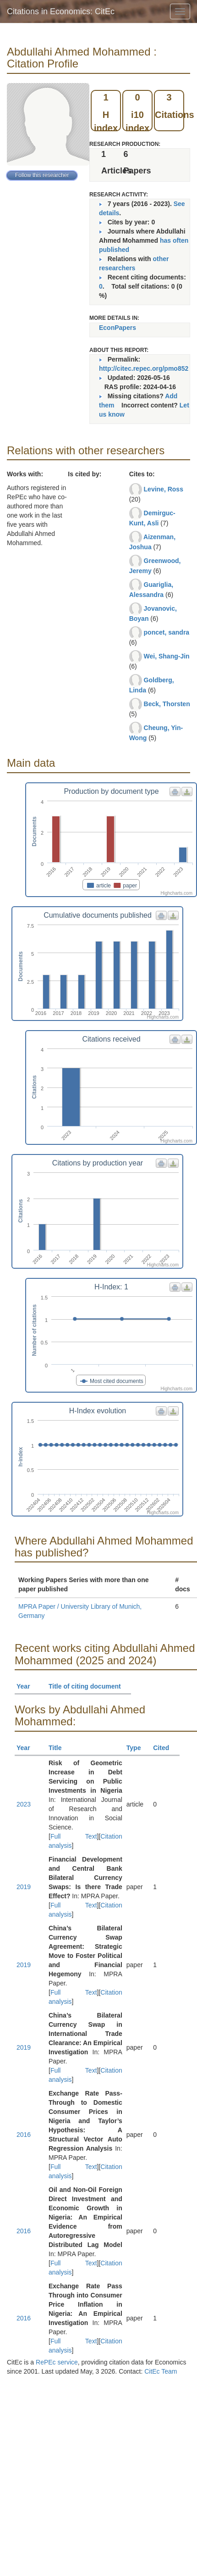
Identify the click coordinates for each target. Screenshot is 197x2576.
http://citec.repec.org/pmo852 (143, 368)
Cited (165, 1747)
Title (59, 1747)
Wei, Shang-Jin (167, 656)
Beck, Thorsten (167, 704)
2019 (23, 1886)
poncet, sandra (167, 632)
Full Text (73, 1836)
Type (137, 1747)
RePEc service (57, 2362)
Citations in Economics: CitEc (61, 11)
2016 (23, 2134)
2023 (23, 1804)
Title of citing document (89, 1686)
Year (27, 1686)
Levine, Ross (163, 489)
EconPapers (117, 327)
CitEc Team (160, 2371)
